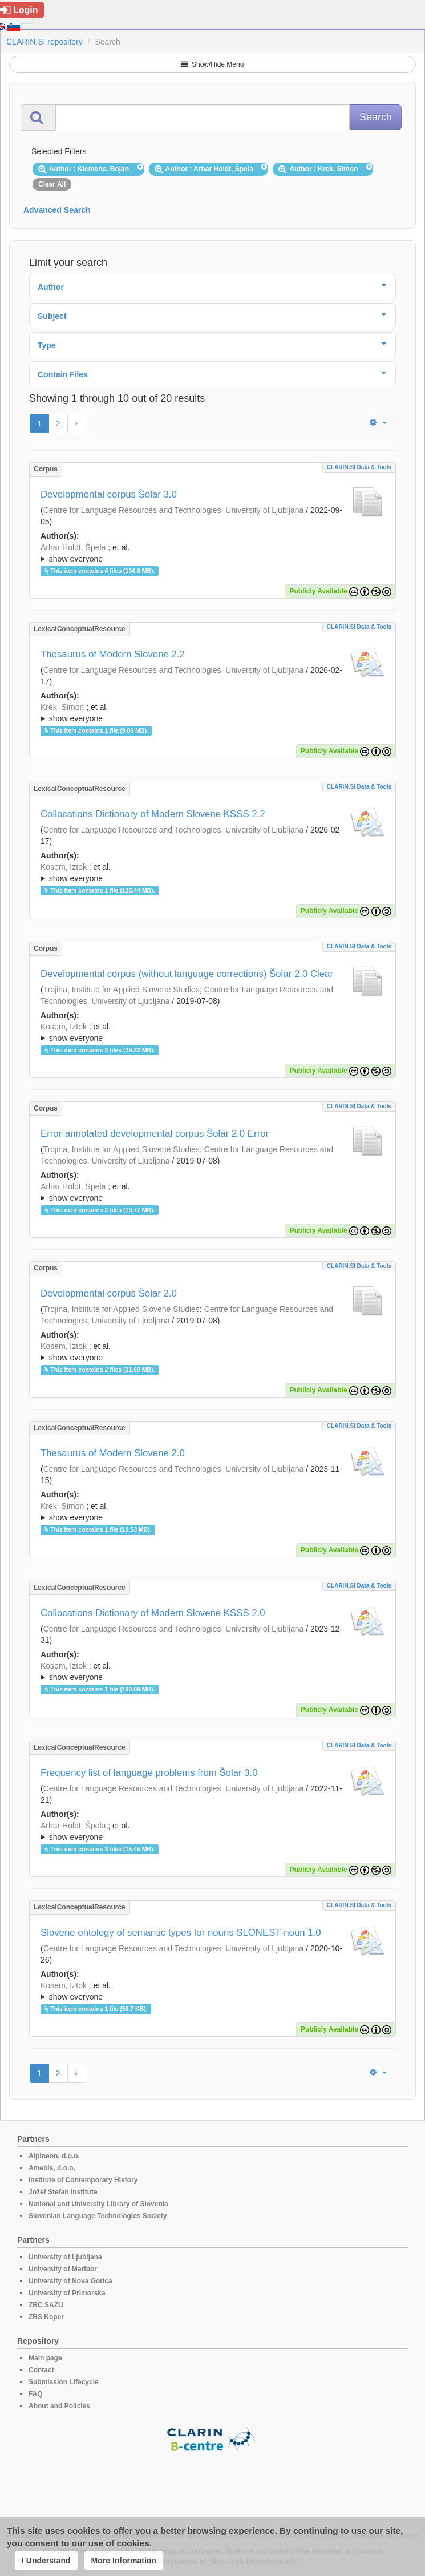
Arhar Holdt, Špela (73, 547)
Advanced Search (57, 210)
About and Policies (59, 2406)
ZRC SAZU (46, 2305)
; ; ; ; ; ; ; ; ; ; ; (212, 1991)
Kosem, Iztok (64, 866)
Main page (45, 2358)
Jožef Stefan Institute (63, 2192)
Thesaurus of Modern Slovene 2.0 (113, 1453)
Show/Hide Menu (212, 64)
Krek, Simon (62, 707)
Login (19, 10)
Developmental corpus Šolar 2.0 (109, 1293)
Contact (41, 2370)
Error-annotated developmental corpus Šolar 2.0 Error (155, 1133)
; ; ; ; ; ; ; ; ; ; (212, 1032)
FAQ (36, 2394)
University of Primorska (67, 2293)
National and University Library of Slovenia (98, 2204)
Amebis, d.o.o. (52, 2168)
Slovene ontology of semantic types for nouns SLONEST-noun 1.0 (181, 1932)
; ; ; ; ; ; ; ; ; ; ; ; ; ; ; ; (212, 712)
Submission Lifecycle (64, 2382)
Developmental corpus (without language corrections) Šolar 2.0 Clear (187, 973)
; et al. (212, 553)
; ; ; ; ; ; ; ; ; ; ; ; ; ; (212, 1831)
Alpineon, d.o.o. (54, 2156)
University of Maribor (63, 2269)
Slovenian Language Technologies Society (98, 2216)
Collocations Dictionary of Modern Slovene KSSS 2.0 (153, 1613)
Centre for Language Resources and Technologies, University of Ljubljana (173, 510)
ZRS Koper (46, 2317)
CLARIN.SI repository (44, 41)
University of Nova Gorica (70, 2281)
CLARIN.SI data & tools (359, 467)
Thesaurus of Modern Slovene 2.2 (113, 654)
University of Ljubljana (65, 2257)
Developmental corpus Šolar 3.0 (109, 494)
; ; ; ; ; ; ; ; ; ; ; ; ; (212, 553)
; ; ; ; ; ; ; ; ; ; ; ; (212, 1352)
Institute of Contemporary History (83, 2180)
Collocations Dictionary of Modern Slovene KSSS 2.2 (153, 814)
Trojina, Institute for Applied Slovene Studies (121, 989)
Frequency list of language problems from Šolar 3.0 (149, 1772)
